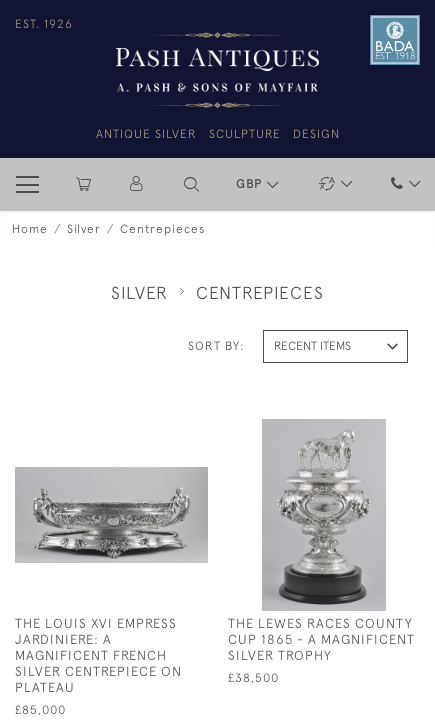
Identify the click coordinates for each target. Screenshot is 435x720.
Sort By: (216, 346)
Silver (84, 229)
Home (30, 229)
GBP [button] (251, 184)
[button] (191, 184)
